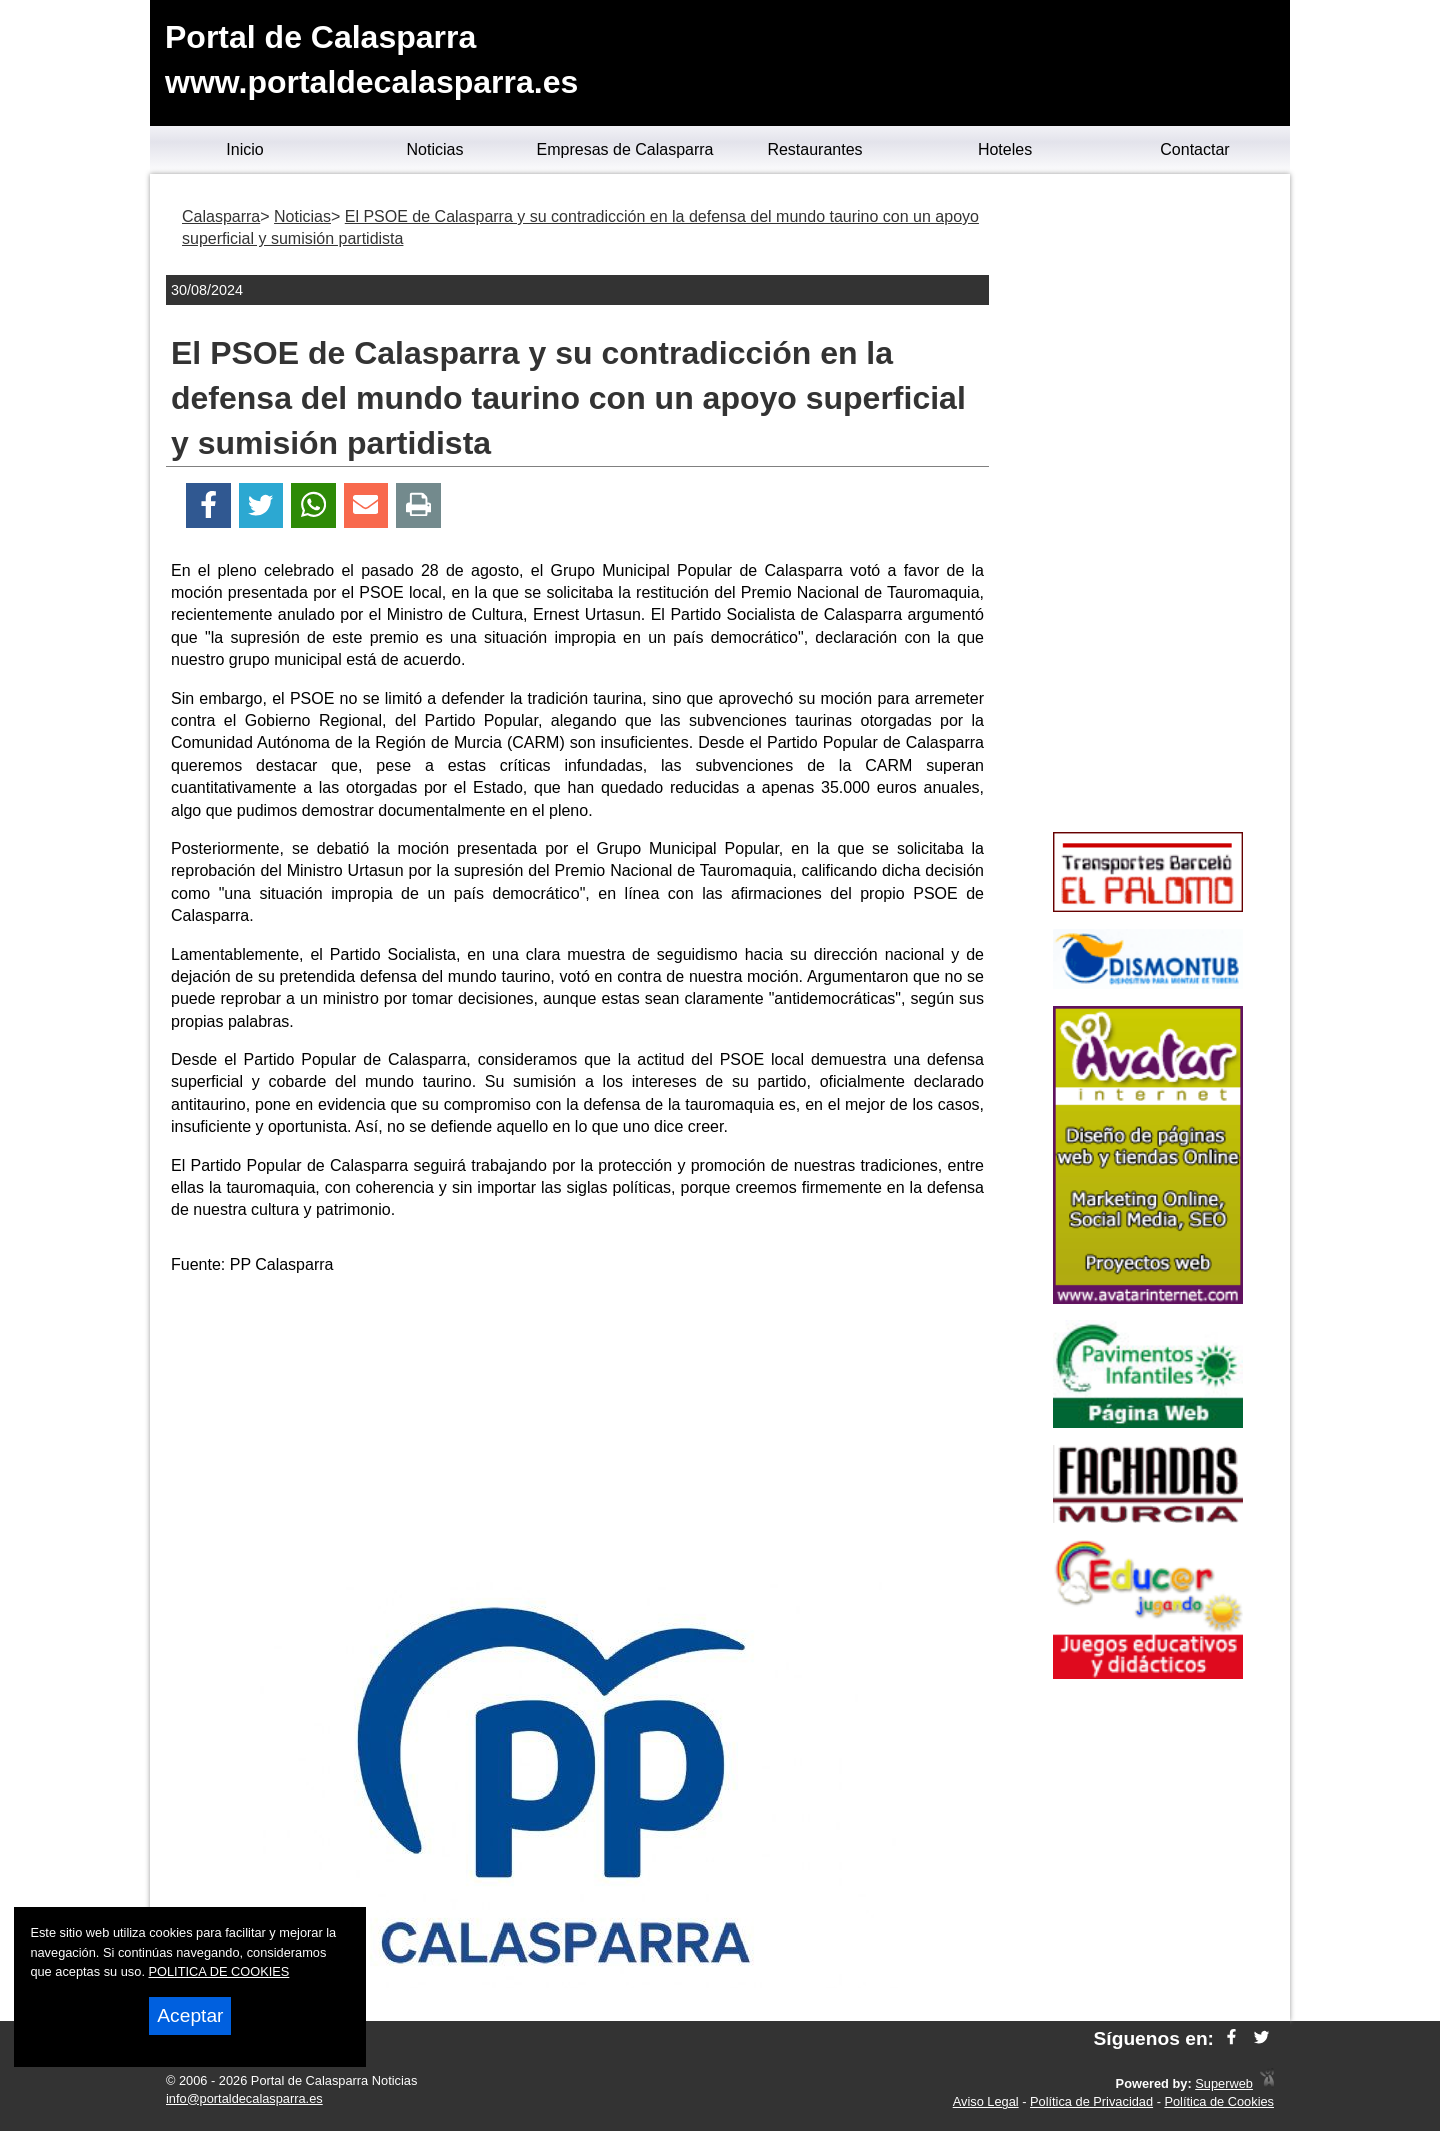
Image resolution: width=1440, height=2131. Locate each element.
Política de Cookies (1219, 2101)
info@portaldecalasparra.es (244, 2098)
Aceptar (190, 2015)
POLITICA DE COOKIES (219, 1971)
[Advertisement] (578, 1432)
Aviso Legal (986, 2101)
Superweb (1224, 2083)
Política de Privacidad (1091, 2101)
